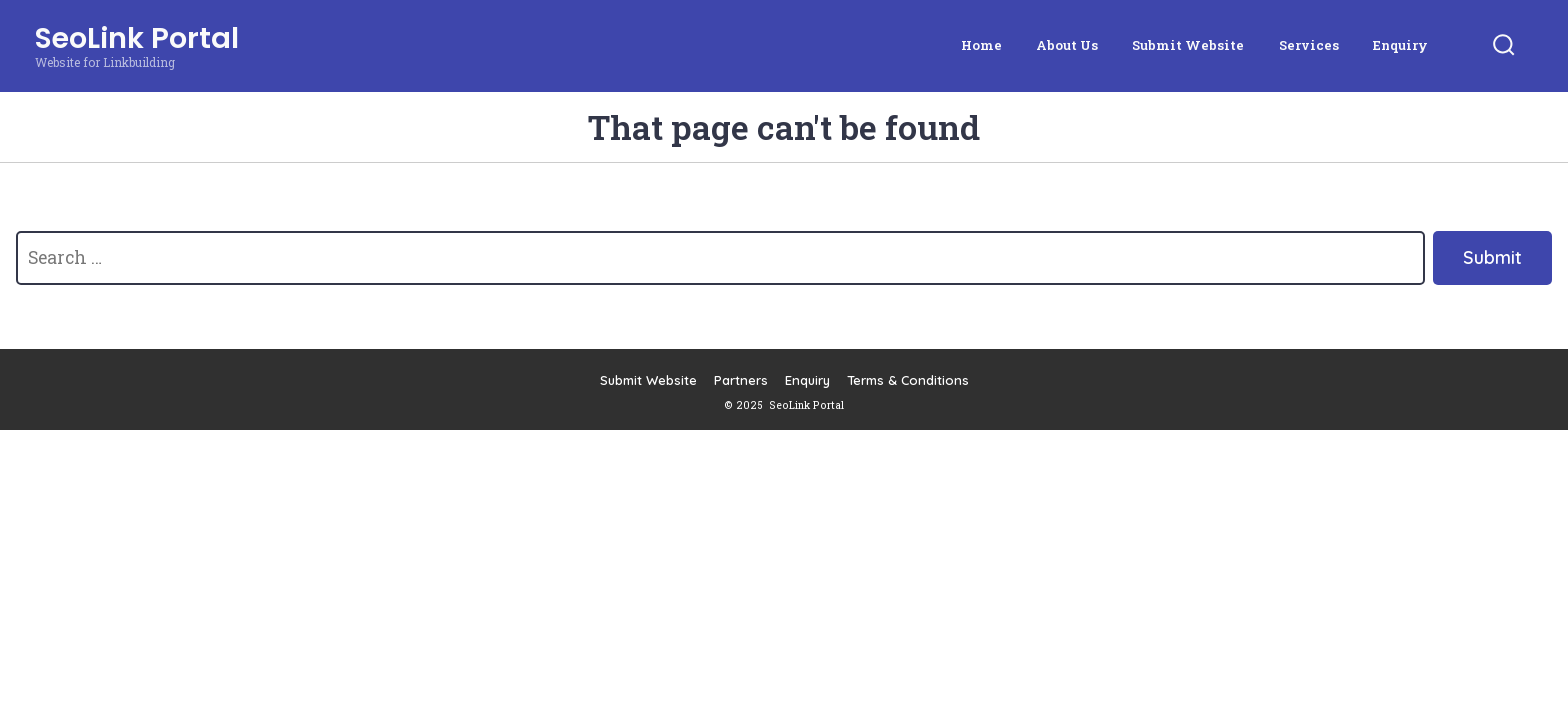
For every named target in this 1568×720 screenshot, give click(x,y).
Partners (741, 380)
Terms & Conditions (908, 380)
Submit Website (1188, 45)
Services (1309, 45)
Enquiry (1400, 45)
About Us (1067, 45)
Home (981, 45)
